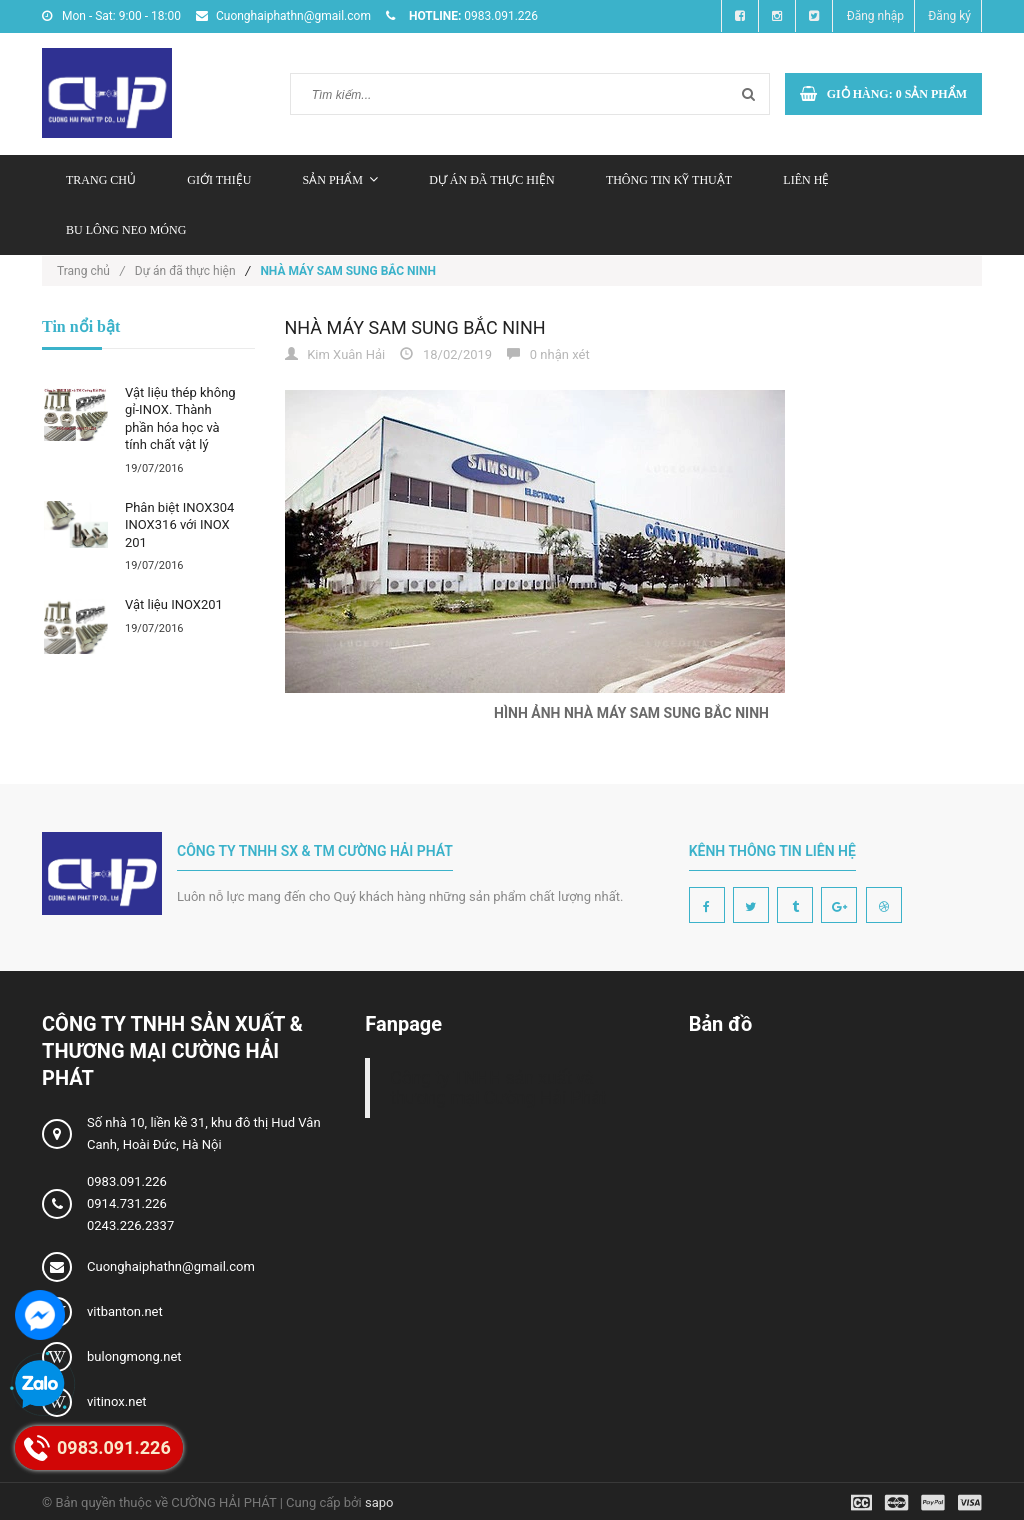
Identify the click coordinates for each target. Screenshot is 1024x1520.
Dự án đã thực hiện (491, 180)
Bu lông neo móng (126, 230)
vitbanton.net (125, 1311)
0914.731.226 (127, 1203)
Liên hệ (806, 180)
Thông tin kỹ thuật (669, 180)
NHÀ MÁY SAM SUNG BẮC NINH (415, 327)
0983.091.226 (127, 1181)
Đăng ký (949, 16)
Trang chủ (101, 180)
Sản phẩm (340, 180)
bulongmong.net (134, 1356)
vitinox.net (117, 1401)
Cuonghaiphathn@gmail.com (171, 1266)
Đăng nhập (875, 16)
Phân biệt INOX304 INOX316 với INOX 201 (179, 525)
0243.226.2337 (130, 1225)
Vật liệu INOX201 (174, 604)
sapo (379, 1502)
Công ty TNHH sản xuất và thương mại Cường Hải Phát (498, 1088)
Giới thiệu (219, 180)
